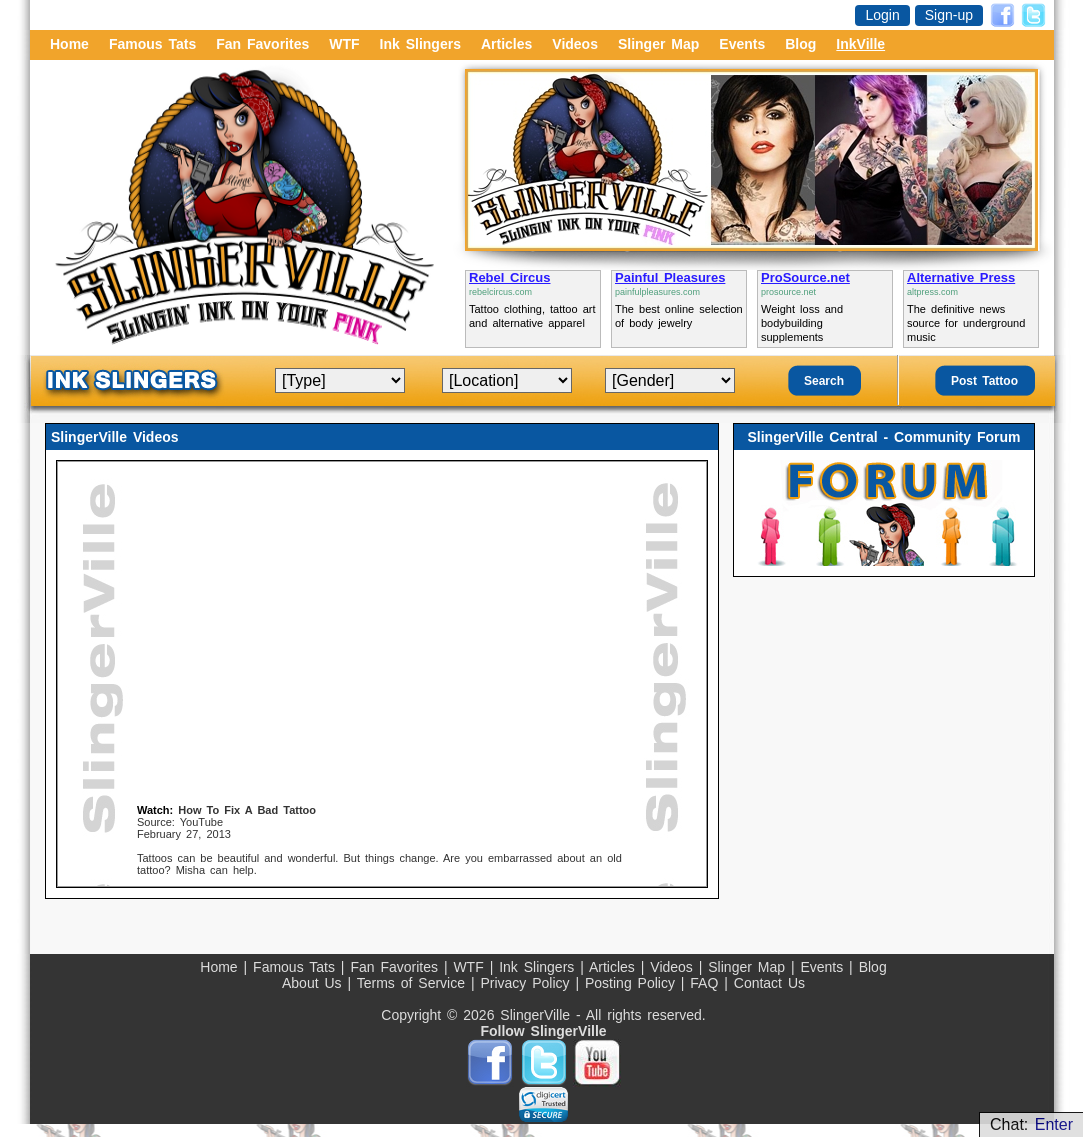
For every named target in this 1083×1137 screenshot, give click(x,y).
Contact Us (769, 983)
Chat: (1031, 1124)
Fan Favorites (262, 44)
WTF (344, 44)
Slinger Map (658, 44)
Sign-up (949, 15)
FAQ (707, 983)
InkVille (860, 44)
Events (742, 44)
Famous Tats (152, 44)
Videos (575, 44)
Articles (506, 44)
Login (882, 15)
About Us (314, 983)
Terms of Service (414, 983)
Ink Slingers (420, 44)
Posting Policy (633, 983)
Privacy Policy (527, 983)
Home (69, 44)
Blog (800, 44)
